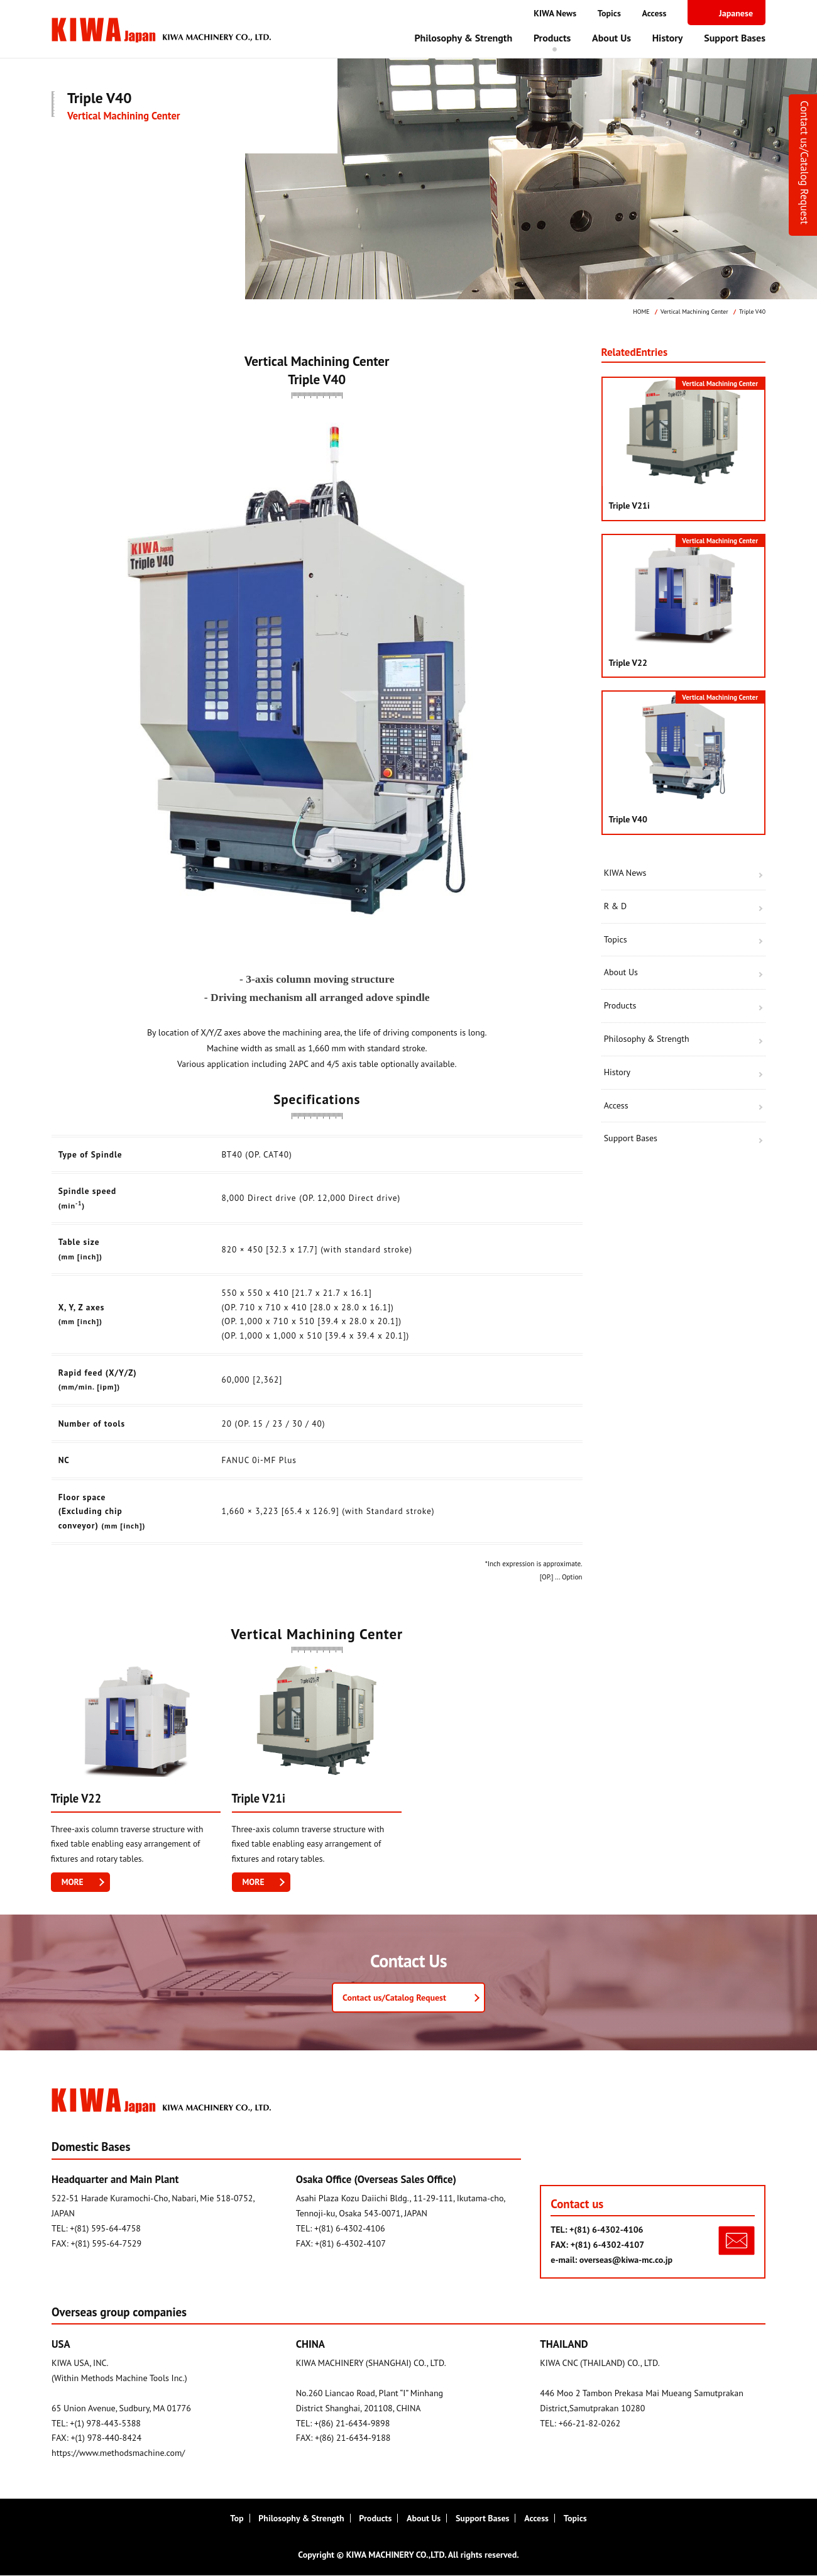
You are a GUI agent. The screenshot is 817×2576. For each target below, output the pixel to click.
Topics (609, 13)
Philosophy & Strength (463, 37)
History (667, 37)
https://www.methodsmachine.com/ (118, 2453)
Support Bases (734, 37)
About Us (611, 37)
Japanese (736, 13)
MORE (73, 1882)
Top (236, 2518)
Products (552, 37)
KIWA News (555, 13)
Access (654, 13)
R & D (615, 906)
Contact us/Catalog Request (804, 162)
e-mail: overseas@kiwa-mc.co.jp (611, 2260)
